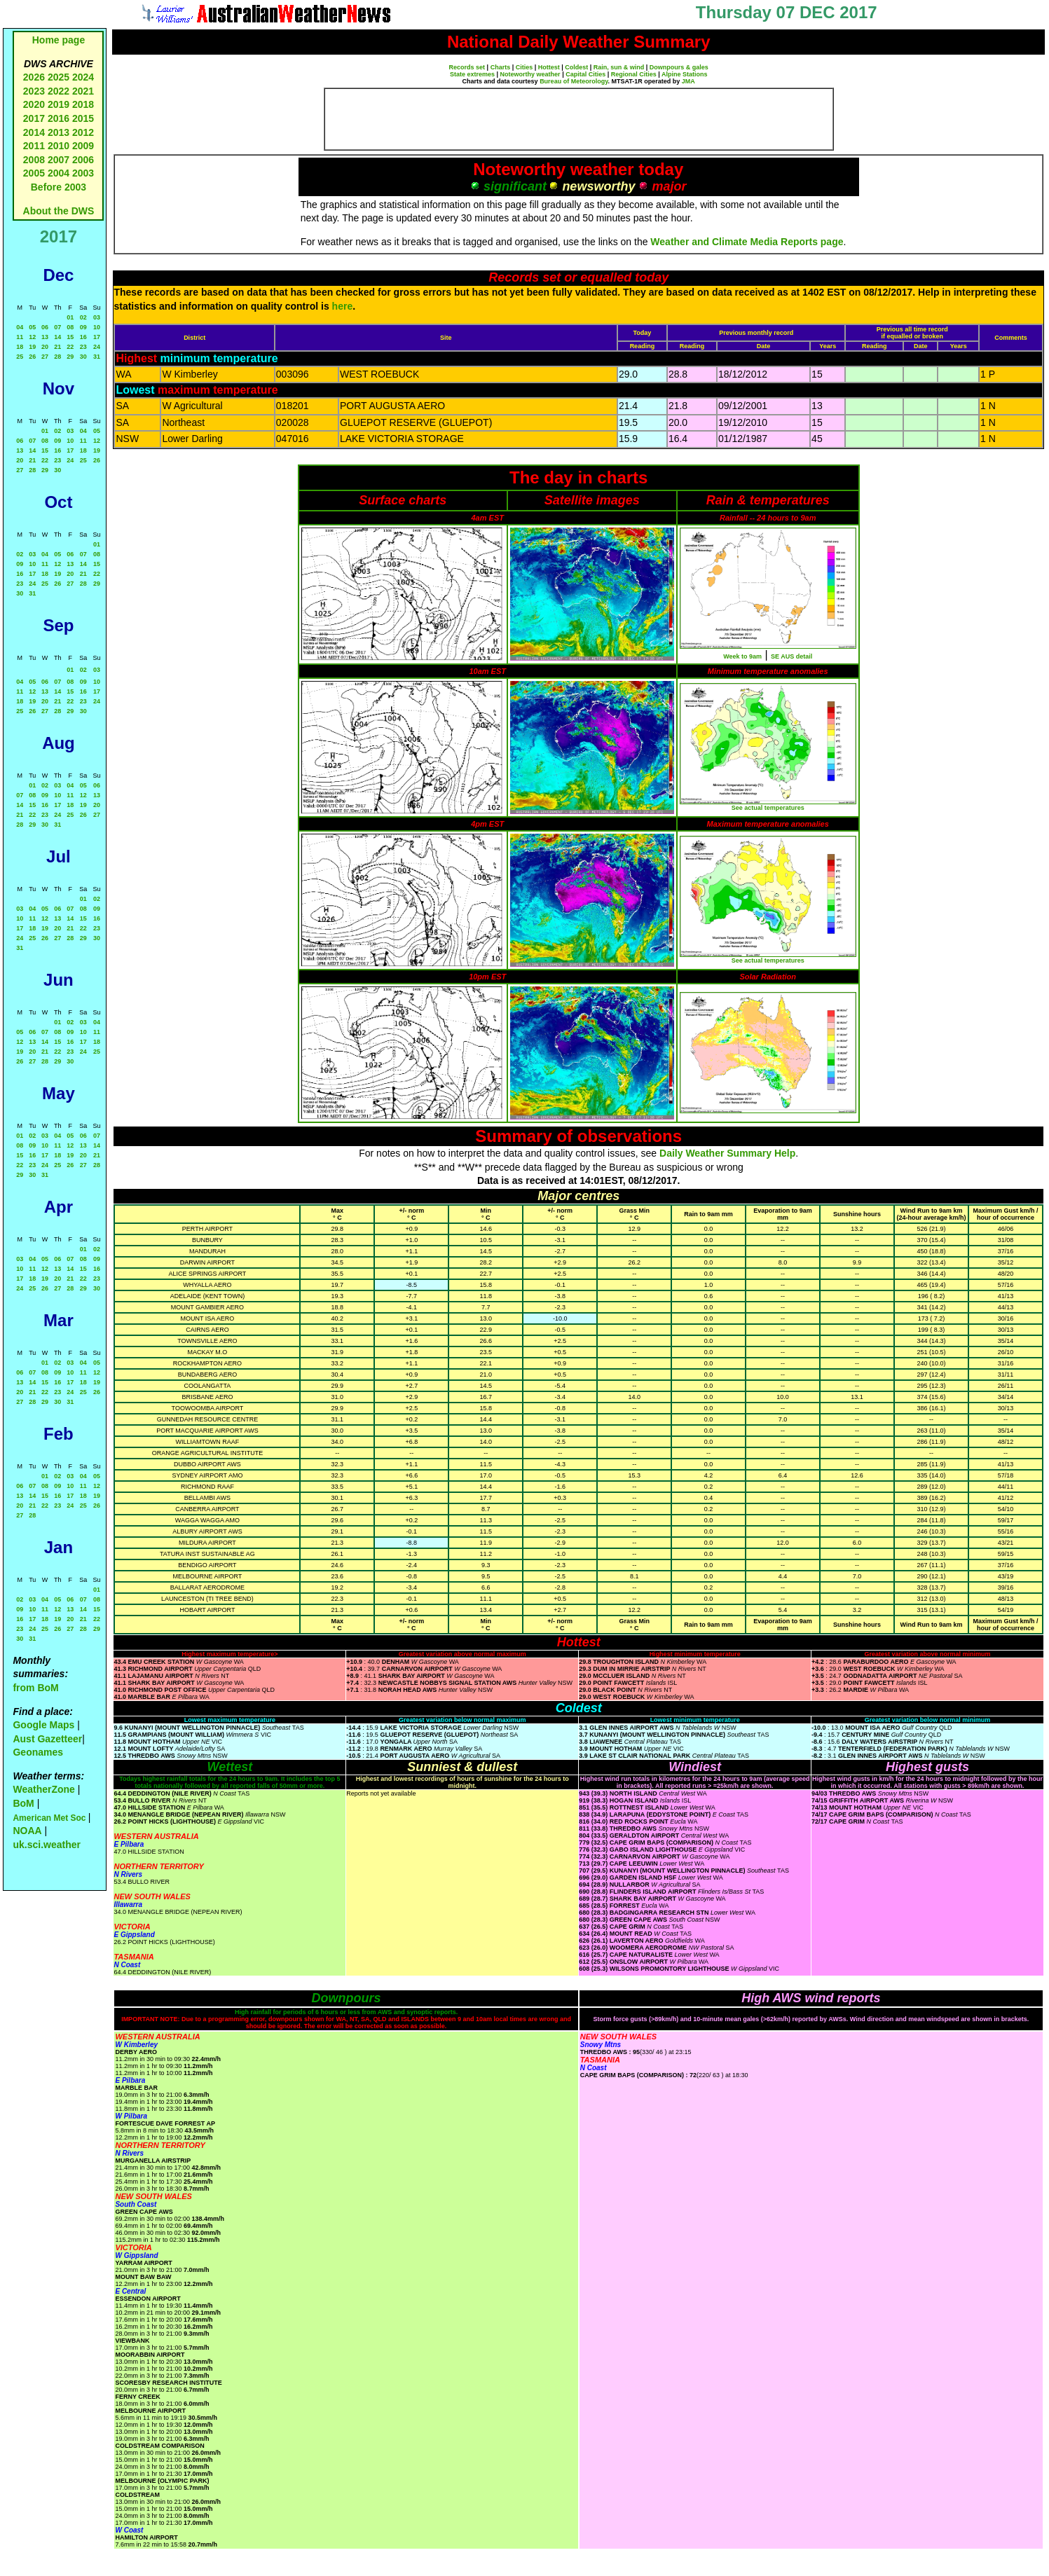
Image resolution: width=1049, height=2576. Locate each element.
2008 (34, 159)
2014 (34, 132)
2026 (34, 77)
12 (32, 336)
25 (19, 356)
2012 (83, 132)
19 (32, 346)
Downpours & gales (679, 67)
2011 (34, 145)
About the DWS (59, 210)
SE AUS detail (791, 656)
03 (96, 317)
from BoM (35, 1687)
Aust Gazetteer (47, 1738)
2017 (34, 118)
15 (70, 336)
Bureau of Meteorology (574, 81)
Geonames (38, 1752)
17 (96, 336)
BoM (23, 1803)
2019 (58, 104)
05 (32, 327)
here (342, 306)
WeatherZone (43, 1789)
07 (57, 327)
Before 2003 (58, 187)
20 (44, 346)
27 (44, 356)
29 (70, 356)
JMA (688, 81)
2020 (34, 104)
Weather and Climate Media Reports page (746, 241)
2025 (58, 77)
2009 (83, 145)
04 (19, 327)
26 (32, 356)
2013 (58, 132)
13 (44, 336)
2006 (83, 159)
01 (70, 317)
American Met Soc (50, 1818)
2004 (60, 173)
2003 (83, 173)
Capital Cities (585, 74)
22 (70, 346)
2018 (83, 104)
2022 (58, 91)
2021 (83, 91)
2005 (34, 173)
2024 (83, 77)
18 (19, 346)
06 (44, 327)
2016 (58, 118)
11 (19, 336)
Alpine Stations (684, 74)
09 (83, 327)
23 (83, 346)
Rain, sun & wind (619, 67)
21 (57, 346)
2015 (83, 118)
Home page (58, 40)
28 (57, 356)
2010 (58, 145)
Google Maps (43, 1724)
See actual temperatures (768, 807)
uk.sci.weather (47, 1844)
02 (83, 317)
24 (96, 346)
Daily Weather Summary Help (727, 1153)
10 (96, 327)
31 (96, 356)
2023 (34, 91)
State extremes (472, 74)
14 (57, 336)
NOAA (27, 1830)
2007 (58, 159)
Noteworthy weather (530, 74)
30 (83, 356)
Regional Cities (634, 74)
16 (83, 336)
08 (70, 327)
